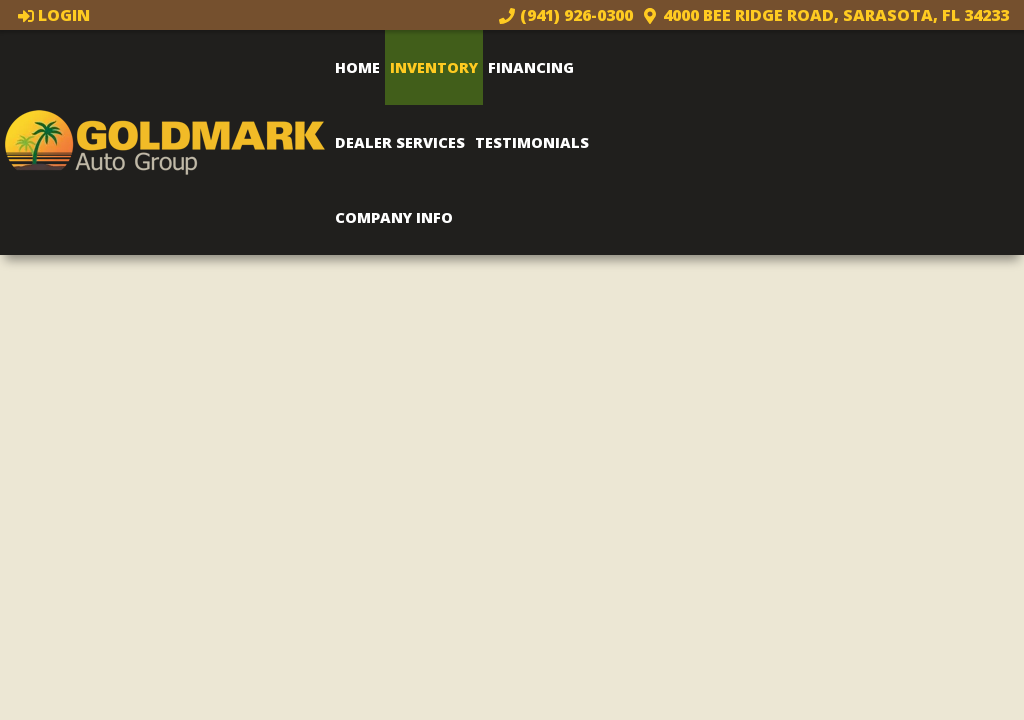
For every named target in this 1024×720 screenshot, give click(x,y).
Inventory (434, 67)
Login (54, 15)
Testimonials (532, 142)
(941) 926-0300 (566, 15)
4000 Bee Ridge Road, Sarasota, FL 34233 (825, 15)
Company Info (394, 217)
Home (357, 67)
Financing (531, 67)
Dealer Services (400, 142)
